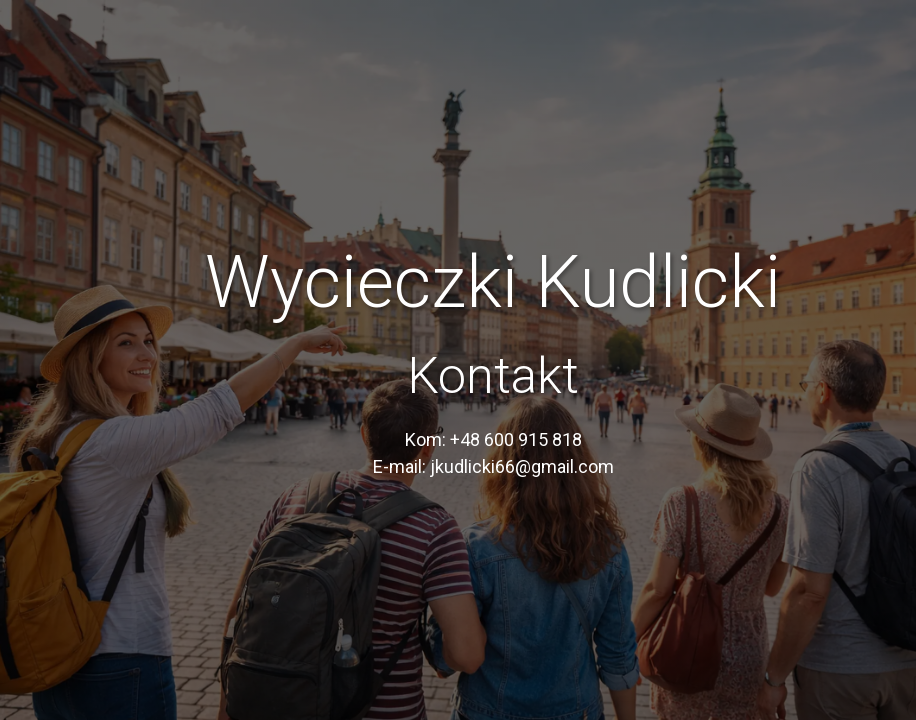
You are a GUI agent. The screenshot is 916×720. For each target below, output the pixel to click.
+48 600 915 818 (516, 439)
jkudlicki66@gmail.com (522, 466)
